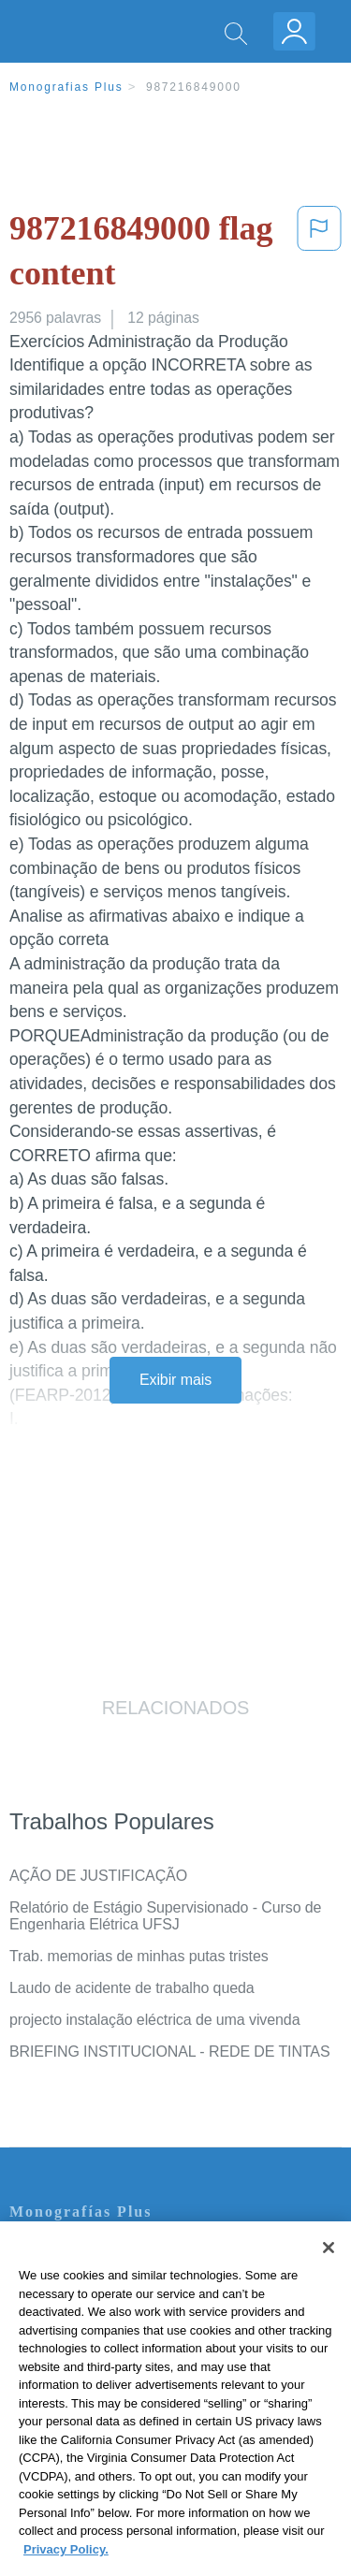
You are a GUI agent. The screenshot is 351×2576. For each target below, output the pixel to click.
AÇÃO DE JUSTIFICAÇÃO (98, 1876)
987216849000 (193, 87)
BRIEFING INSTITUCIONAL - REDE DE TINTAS (169, 2051)
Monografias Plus (66, 87)
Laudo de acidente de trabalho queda (132, 1988)
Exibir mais (175, 1380)
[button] (319, 255)
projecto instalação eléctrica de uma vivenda (154, 2020)
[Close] (328, 2274)
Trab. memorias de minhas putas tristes (139, 1956)
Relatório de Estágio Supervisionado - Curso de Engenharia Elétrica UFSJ (165, 1915)
